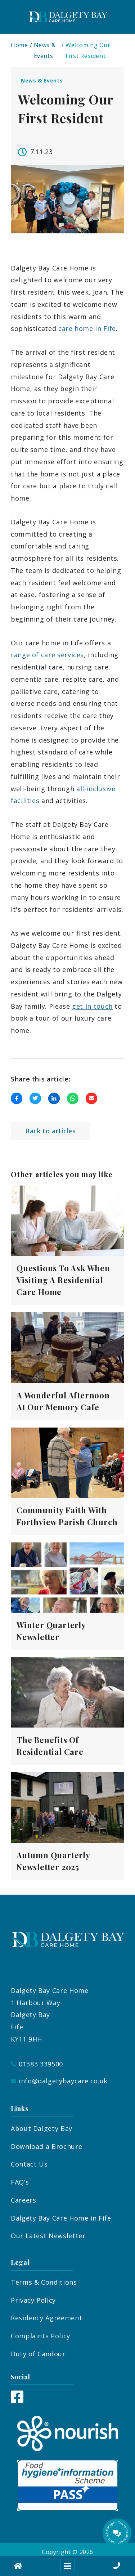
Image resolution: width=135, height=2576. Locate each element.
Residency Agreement (46, 2317)
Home (19, 45)
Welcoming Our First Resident (88, 50)
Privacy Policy (33, 2300)
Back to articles (50, 1130)
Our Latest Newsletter (48, 2235)
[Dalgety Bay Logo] (67, 17)
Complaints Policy (40, 2335)
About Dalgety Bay (41, 2128)
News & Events (45, 50)
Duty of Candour (38, 2353)
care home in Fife (87, 328)
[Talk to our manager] (117, 2532)
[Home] (18, 2566)
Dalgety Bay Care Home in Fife (61, 2218)
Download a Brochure (46, 2146)
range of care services (47, 654)
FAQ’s (20, 2182)
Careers (23, 2200)
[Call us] (117, 2566)
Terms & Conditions (44, 2282)
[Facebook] (17, 2400)
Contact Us (29, 2164)
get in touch (92, 1006)
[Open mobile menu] (67, 2566)
